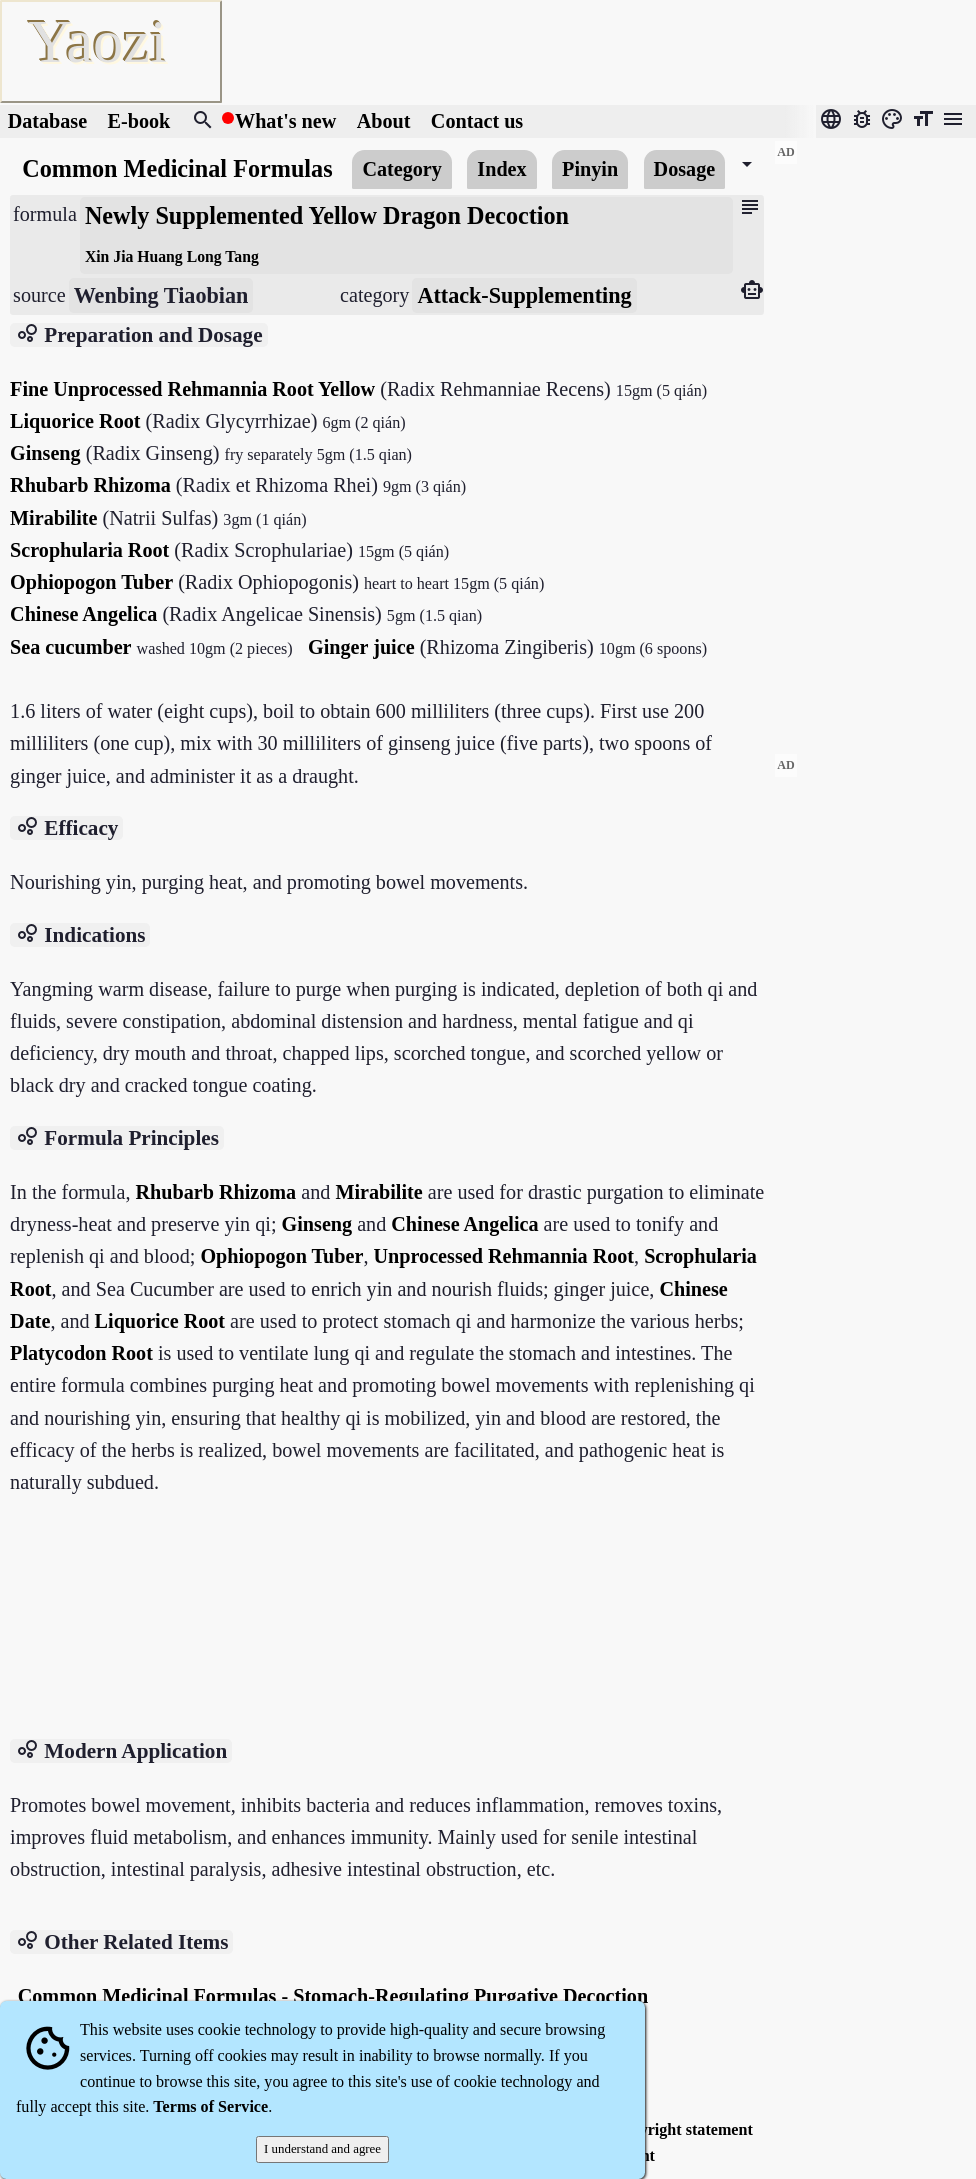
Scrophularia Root (89, 550)
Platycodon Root (81, 1353)
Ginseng (45, 453)
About (386, 121)
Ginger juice (361, 647)
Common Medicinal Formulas (177, 168)
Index (501, 169)
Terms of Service (210, 2106)
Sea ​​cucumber (70, 647)
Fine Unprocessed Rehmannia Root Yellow (192, 389)
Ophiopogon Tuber (91, 582)
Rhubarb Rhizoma (90, 485)
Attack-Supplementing (524, 295)
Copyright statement (682, 2129)
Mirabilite (53, 518)
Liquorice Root (75, 421)
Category (401, 169)
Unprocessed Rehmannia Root (504, 1256)
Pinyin (590, 169)
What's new (285, 121)
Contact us (477, 121)
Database (48, 121)
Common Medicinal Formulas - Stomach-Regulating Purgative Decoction (333, 1996)
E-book (139, 121)
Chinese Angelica (83, 614)
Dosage (685, 169)
